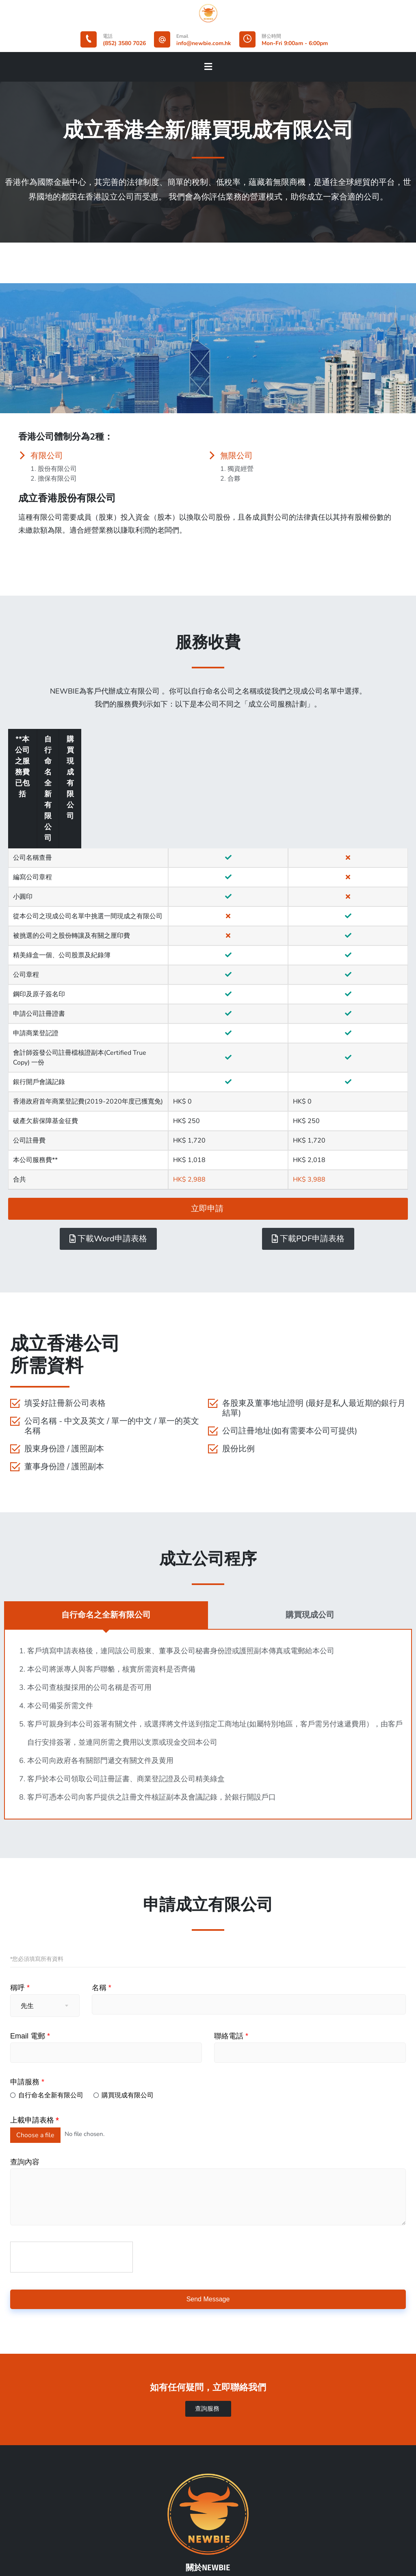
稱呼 (20, 1879)
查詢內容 (24, 2053)
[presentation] (72, 2149)
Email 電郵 (30, 1927)
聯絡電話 (231, 1927)
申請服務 (27, 1973)
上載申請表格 (34, 2011)
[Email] (162, 39)
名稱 (101, 1879)
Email (182, 36)
